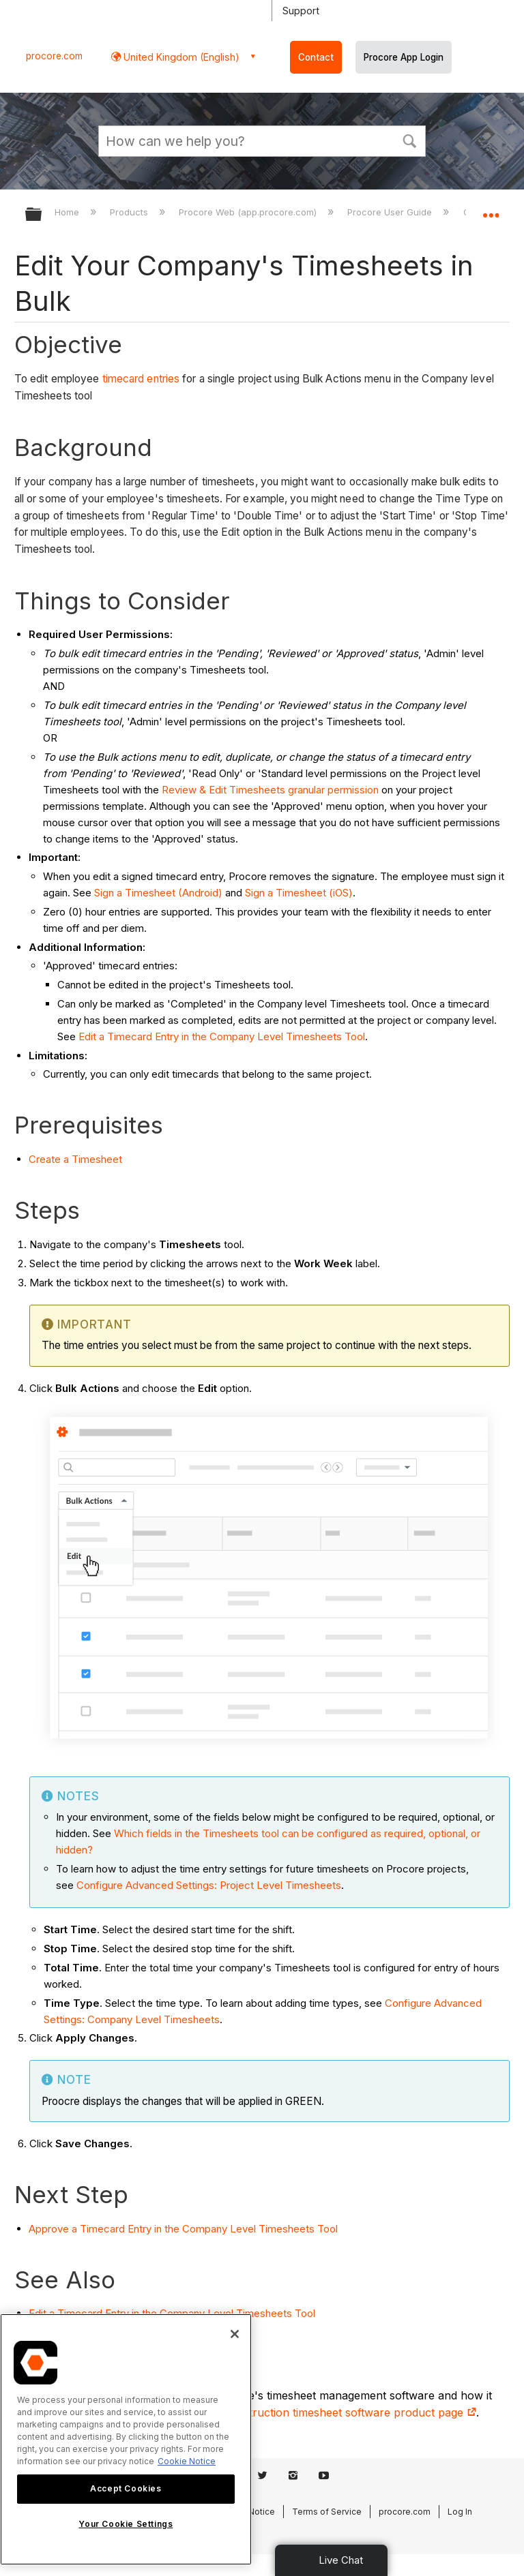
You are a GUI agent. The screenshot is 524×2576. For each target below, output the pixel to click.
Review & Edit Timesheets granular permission (270, 789)
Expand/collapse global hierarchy (42, 215)
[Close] (235, 2334)
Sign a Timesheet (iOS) (299, 892)
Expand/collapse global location (490, 209)
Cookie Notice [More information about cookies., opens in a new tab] (187, 2461)
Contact (316, 57)
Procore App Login (403, 57)
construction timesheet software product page (350, 2412)
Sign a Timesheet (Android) (158, 892)
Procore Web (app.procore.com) (249, 212)
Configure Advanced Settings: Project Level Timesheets (208, 1885)
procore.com (54, 55)
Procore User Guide (391, 212)
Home (68, 212)
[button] (409, 139)
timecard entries (141, 378)
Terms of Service (327, 2511)
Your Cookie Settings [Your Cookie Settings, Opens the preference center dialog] (125, 2524)
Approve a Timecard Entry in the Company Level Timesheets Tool (183, 2228)
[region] (126, 2439)
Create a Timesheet (75, 1159)
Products (130, 212)
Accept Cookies (125, 2488)
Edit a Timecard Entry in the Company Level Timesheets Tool (221, 1036)
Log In (460, 2511)
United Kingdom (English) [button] (180, 57)
